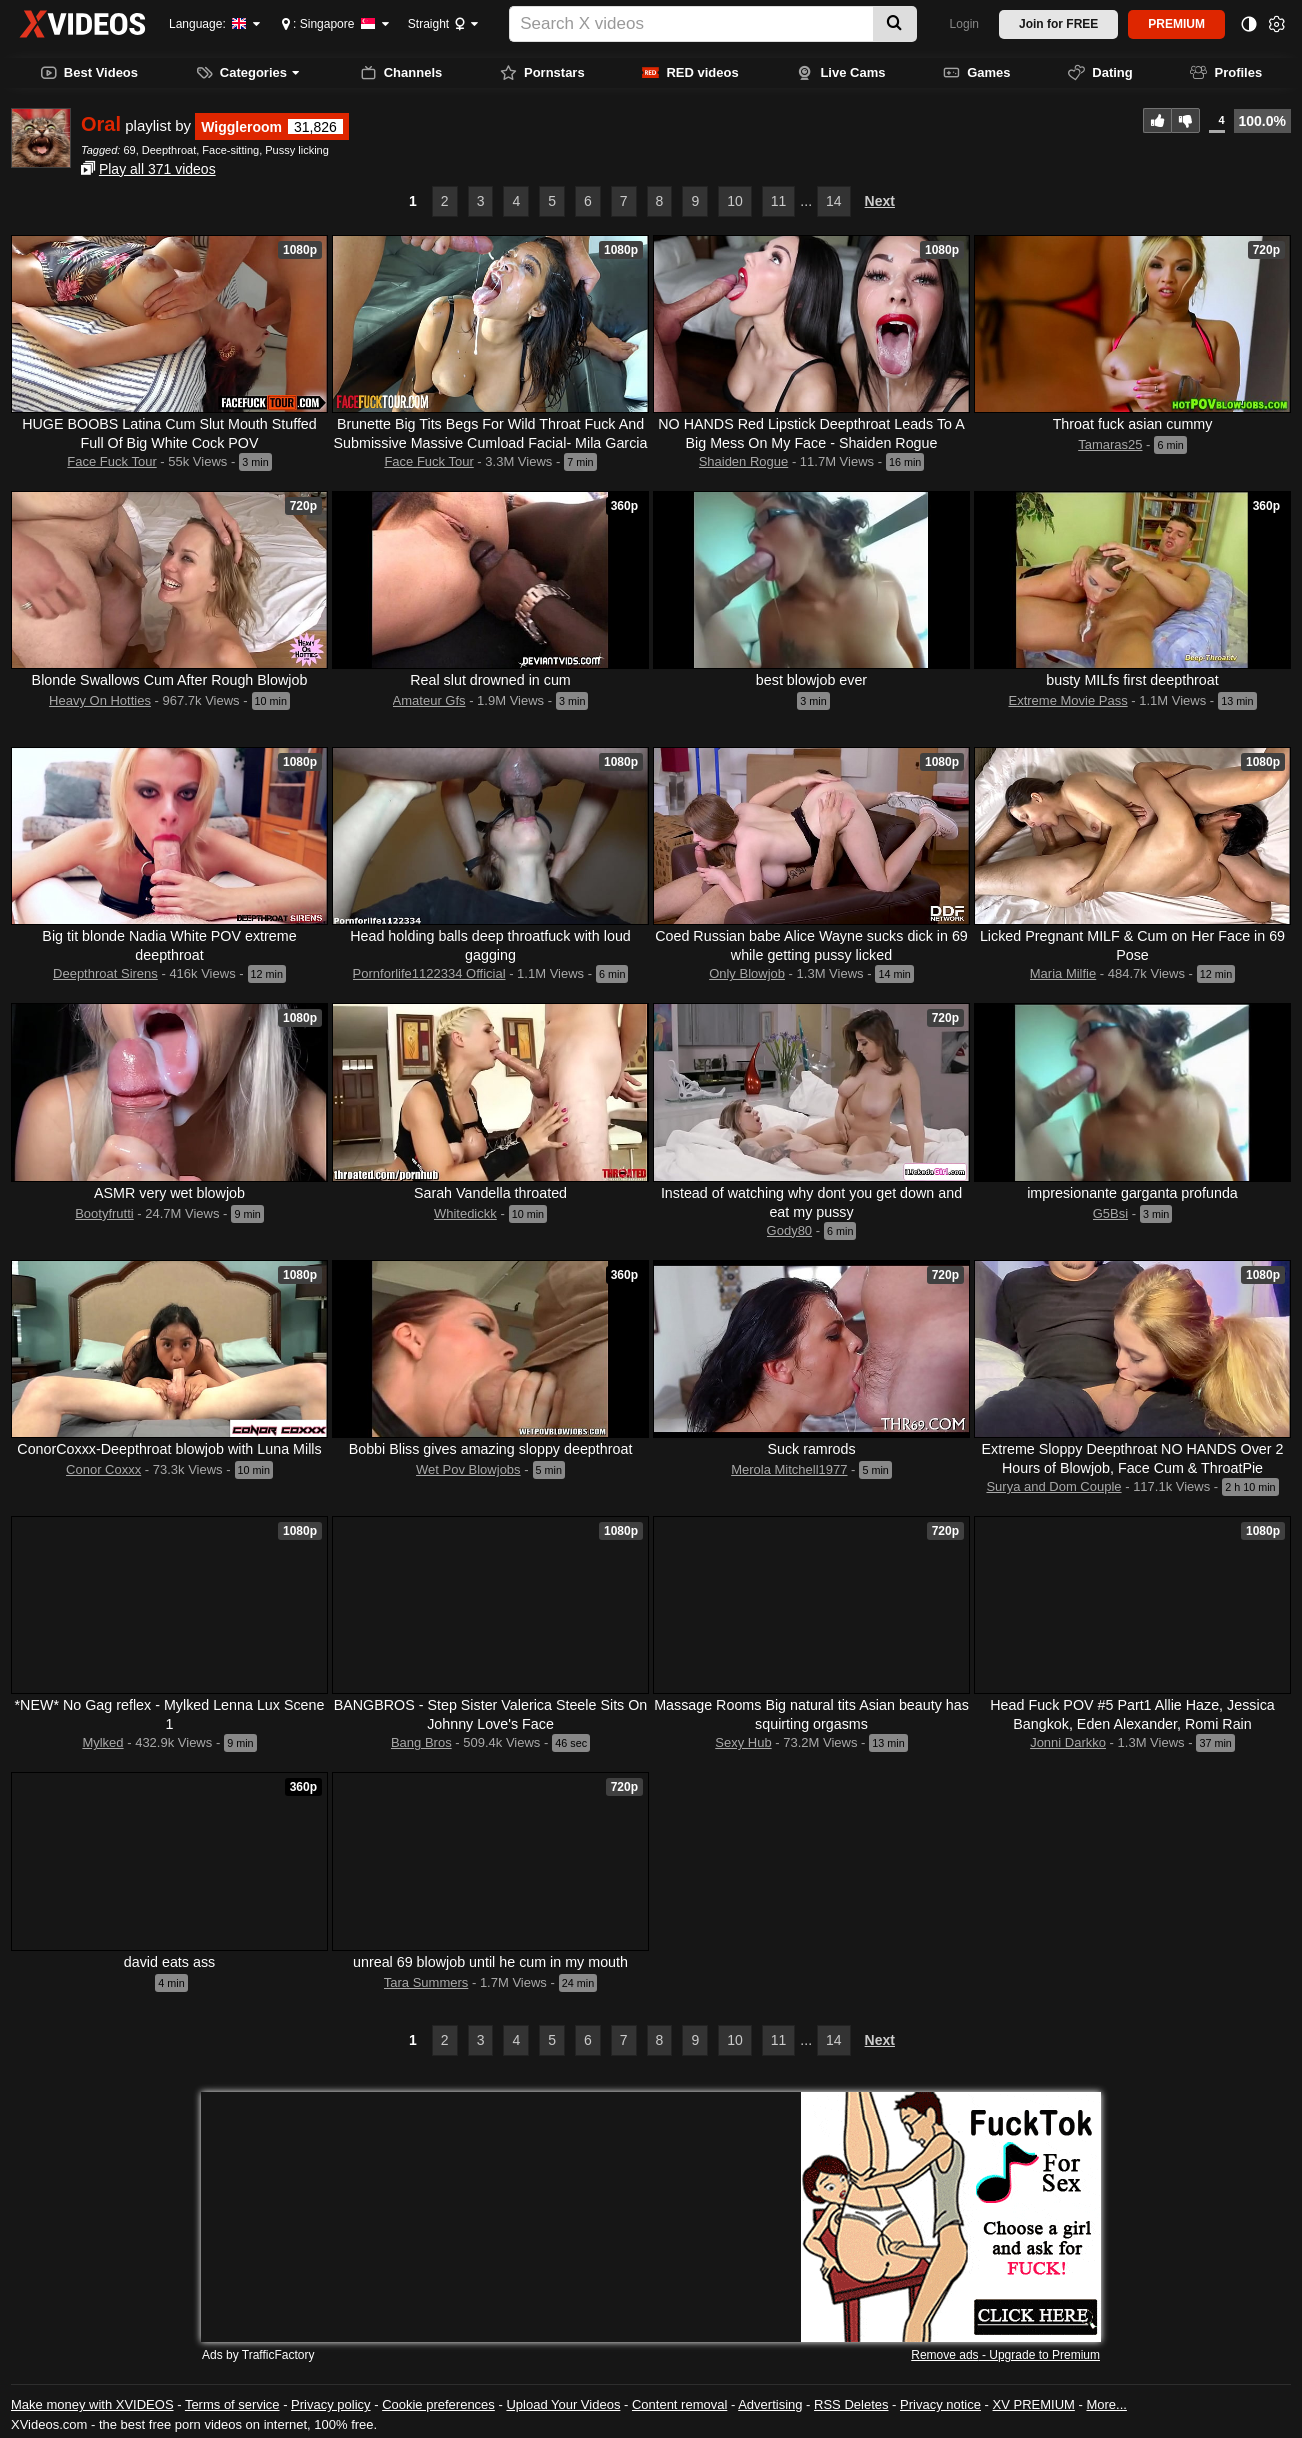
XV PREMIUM (1034, 2404)
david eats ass (169, 1962)
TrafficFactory (278, 2355)
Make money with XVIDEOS (92, 2404)
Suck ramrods (811, 1449)
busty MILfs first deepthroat (1132, 680)
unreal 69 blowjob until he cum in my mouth (490, 1962)
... (806, 201)
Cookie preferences (438, 2404)
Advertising (770, 2404)
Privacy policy (330, 2404)
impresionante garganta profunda (1132, 1193)
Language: (208, 24)
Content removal (679, 2404)
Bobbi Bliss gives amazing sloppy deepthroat (491, 1449)
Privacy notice (940, 2404)
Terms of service (232, 2404)
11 (779, 201)
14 (834, 201)
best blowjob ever (811, 680)
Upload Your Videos (563, 2404)
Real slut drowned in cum (490, 680)
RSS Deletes (851, 2404)
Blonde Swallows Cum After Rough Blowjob (170, 680)
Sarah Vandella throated (490, 1193)
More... (1106, 2404)
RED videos (690, 73)
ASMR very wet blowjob (169, 1193)
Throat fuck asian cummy (1133, 424)
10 (735, 201)
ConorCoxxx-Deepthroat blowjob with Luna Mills (169, 1449)
